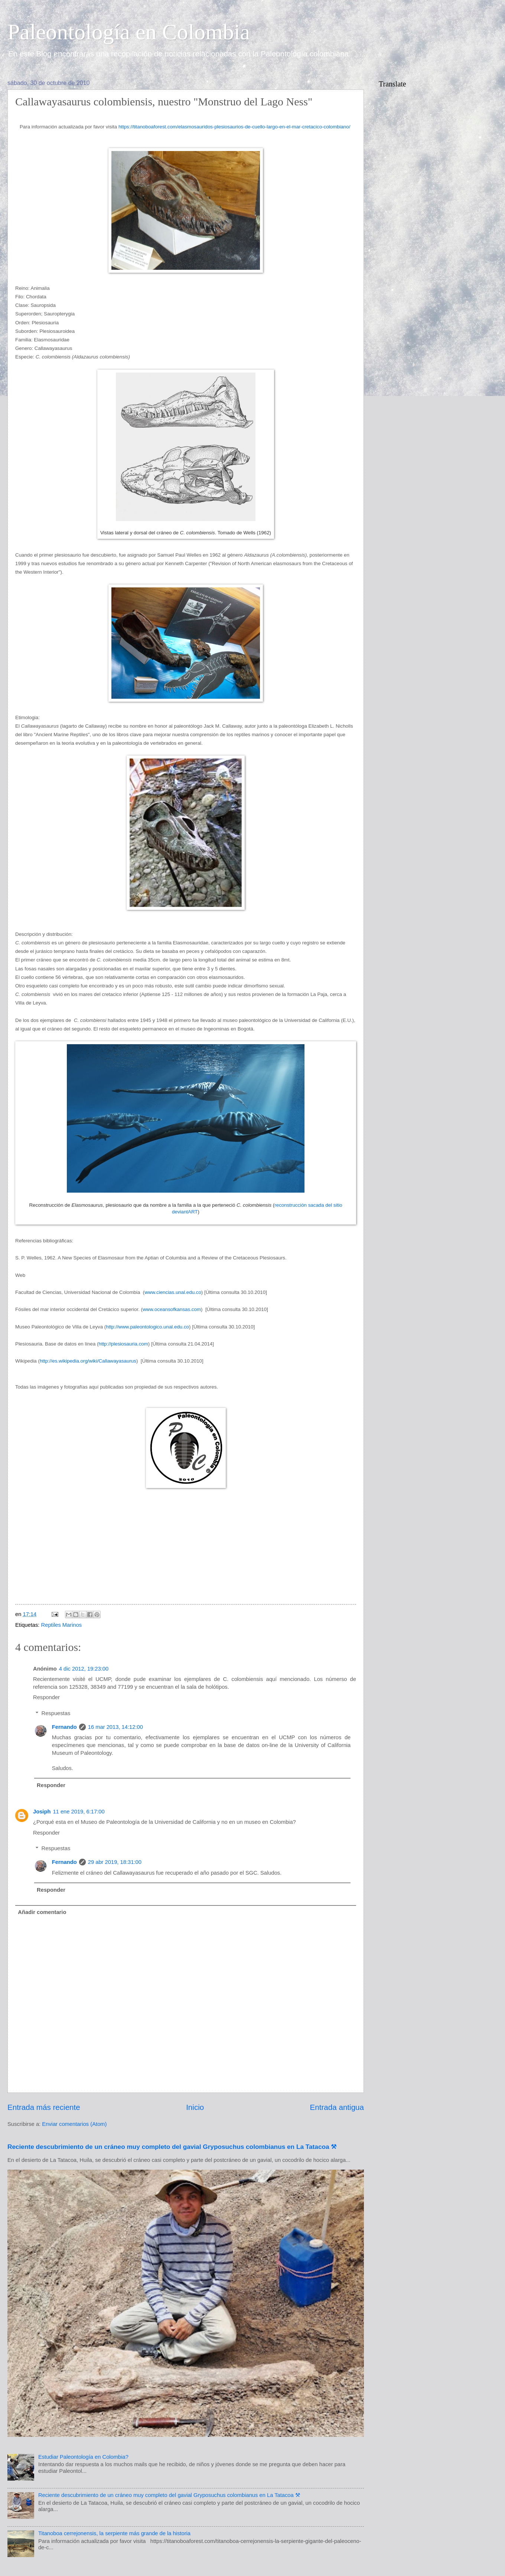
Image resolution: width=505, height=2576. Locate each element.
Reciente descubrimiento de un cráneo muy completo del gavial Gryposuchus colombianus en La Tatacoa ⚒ (171, 2146)
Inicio (195, 2107)
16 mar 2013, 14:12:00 (115, 1727)
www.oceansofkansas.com (172, 1309)
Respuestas (56, 1713)
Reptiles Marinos (61, 1625)
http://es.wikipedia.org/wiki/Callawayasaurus (88, 1361)
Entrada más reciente (43, 2107)
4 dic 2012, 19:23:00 (83, 1669)
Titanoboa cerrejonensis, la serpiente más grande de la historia (114, 2533)
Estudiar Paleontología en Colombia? (83, 2457)
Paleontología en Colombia (128, 32)
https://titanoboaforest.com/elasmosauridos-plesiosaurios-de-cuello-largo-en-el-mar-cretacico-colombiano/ (235, 127)
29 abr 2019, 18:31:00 (114, 1862)
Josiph (41, 1812)
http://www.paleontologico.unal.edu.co (147, 1327)
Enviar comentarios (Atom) (74, 2124)
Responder (46, 1697)
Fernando (64, 1727)
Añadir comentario (42, 1912)
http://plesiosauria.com (123, 1344)
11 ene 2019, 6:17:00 (78, 1812)
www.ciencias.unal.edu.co (172, 1292)
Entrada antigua (337, 2107)
